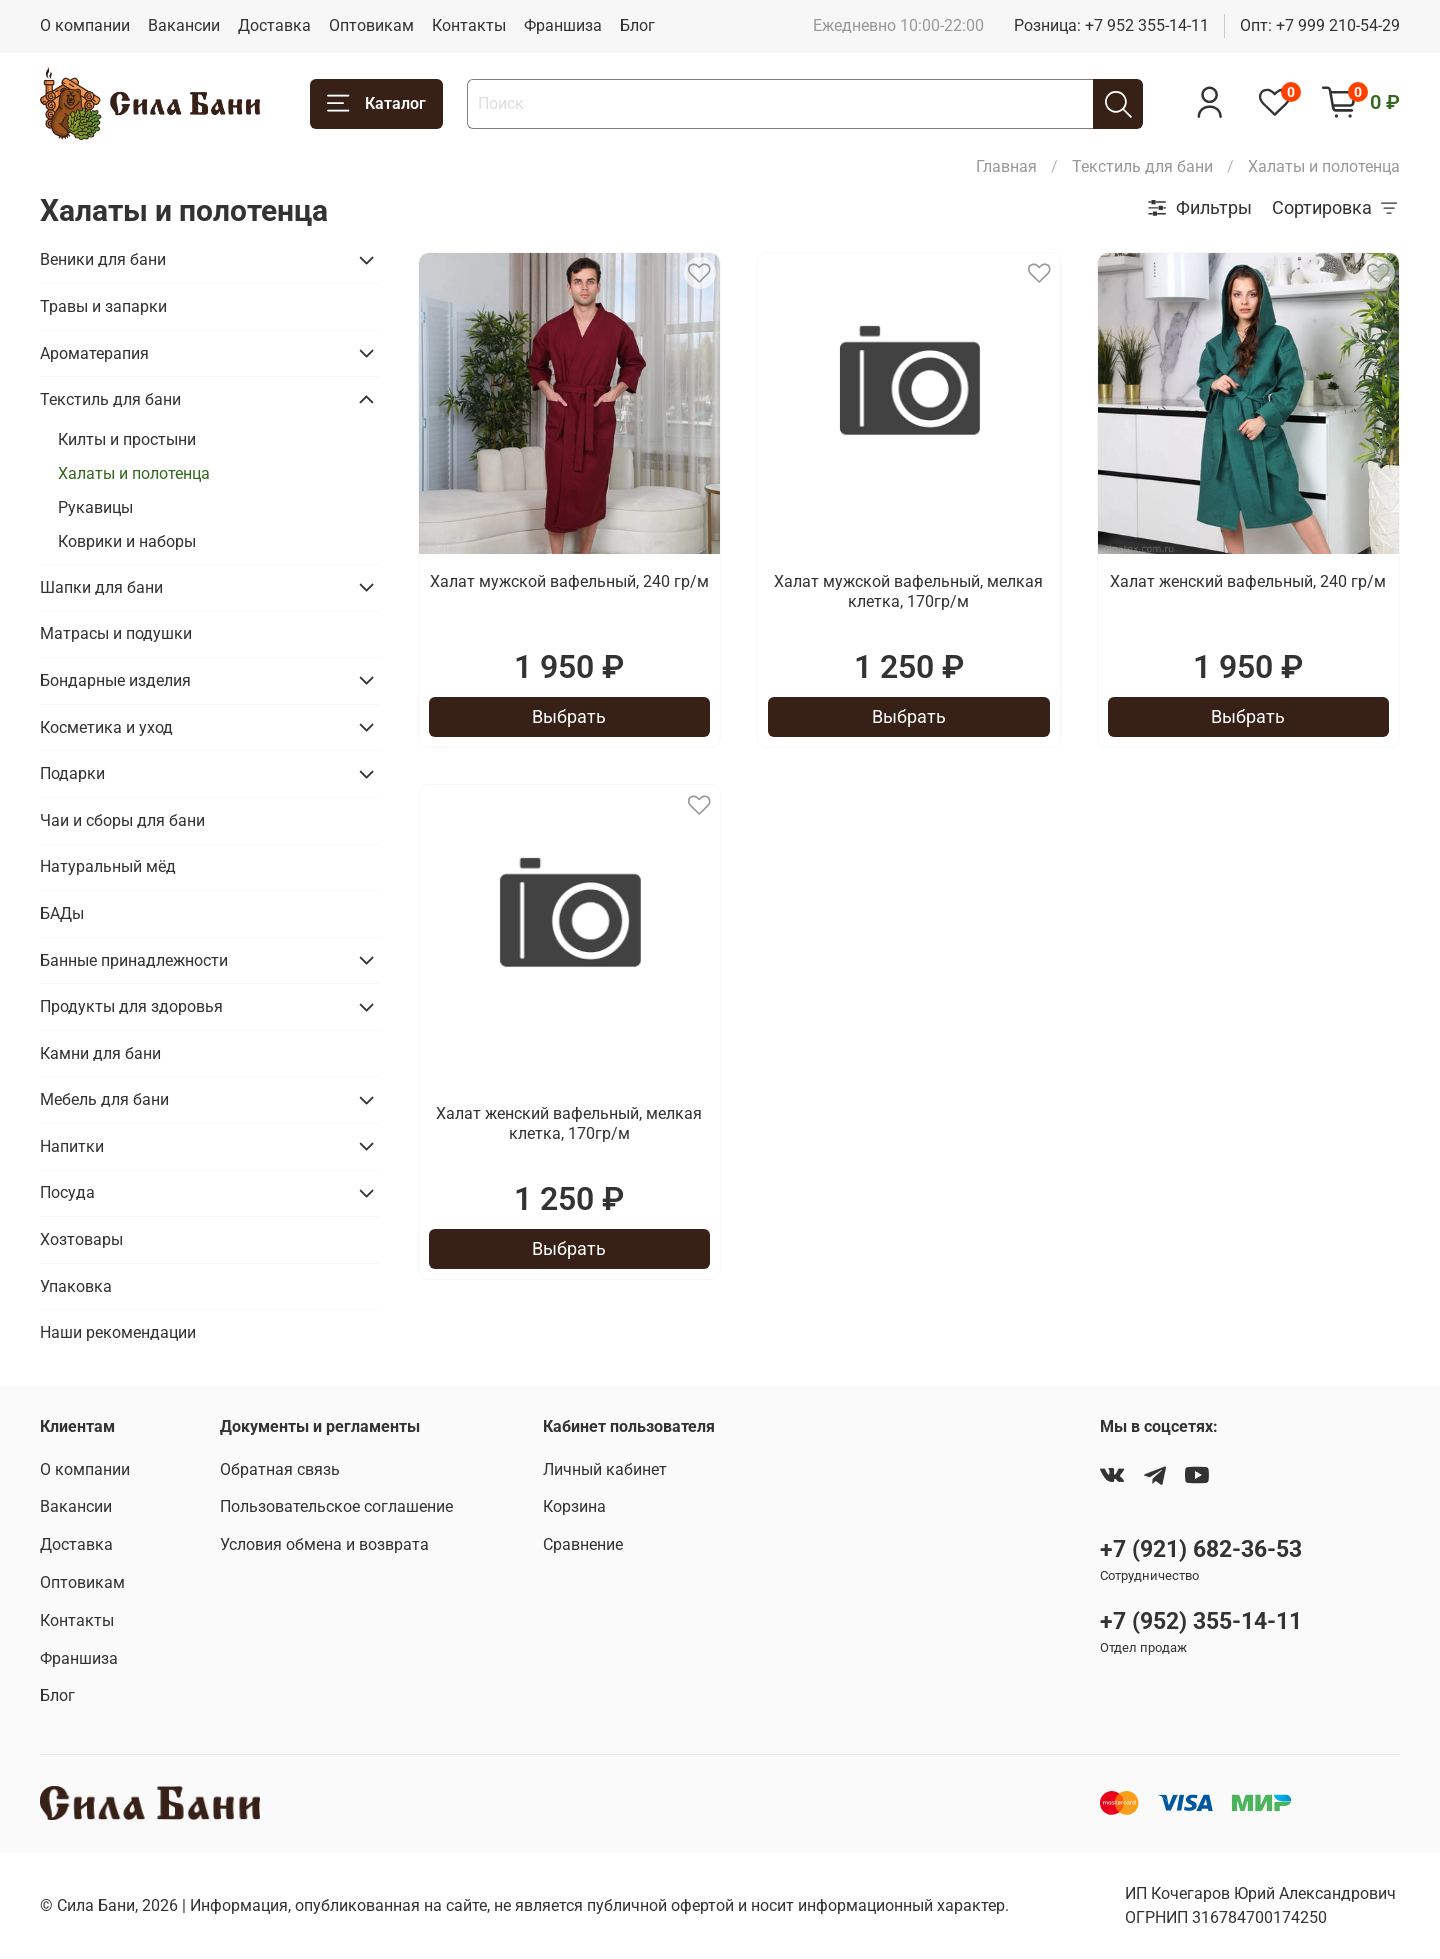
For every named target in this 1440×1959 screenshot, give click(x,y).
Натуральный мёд (108, 866)
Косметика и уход (106, 727)
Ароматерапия (94, 353)
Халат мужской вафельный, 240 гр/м (569, 581)
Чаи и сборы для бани (122, 820)
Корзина (574, 1506)
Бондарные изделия (115, 680)
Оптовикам (371, 25)
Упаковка (76, 1286)
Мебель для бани (104, 1099)
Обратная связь (280, 1469)
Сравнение (583, 1544)
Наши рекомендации (118, 1332)
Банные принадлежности (134, 960)
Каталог (376, 103)
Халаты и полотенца (134, 473)
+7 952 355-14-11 (1147, 25)
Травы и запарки (103, 306)
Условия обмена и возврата (324, 1544)
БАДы (62, 913)
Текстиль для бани (1142, 166)
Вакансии (184, 25)
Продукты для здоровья (131, 1006)
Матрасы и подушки (116, 633)
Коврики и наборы (127, 541)
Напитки (72, 1146)
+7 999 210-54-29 (1338, 25)
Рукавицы (95, 507)
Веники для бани (103, 259)
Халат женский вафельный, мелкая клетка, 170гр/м (569, 1123)
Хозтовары (81, 1239)
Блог (637, 25)
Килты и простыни (127, 439)
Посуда (67, 1192)
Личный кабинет (605, 1469)
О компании (85, 25)
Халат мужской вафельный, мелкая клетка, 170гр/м (908, 591)
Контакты (469, 25)
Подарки (72, 773)
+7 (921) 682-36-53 (1201, 1549)
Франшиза (563, 25)
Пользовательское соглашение (336, 1506)
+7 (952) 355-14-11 (1201, 1621)
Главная (1006, 166)
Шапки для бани (101, 587)
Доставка (274, 25)
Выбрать (569, 716)
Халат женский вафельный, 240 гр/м (1248, 581)
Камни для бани (100, 1053)
